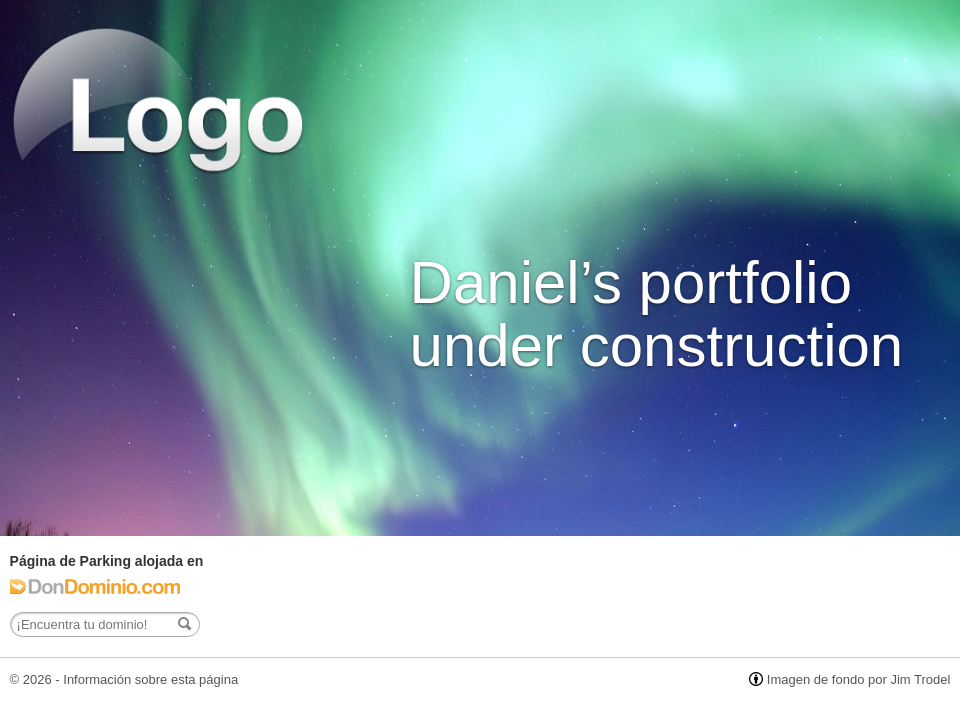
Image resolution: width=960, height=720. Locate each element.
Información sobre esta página (150, 679)
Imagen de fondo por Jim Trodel (859, 679)
